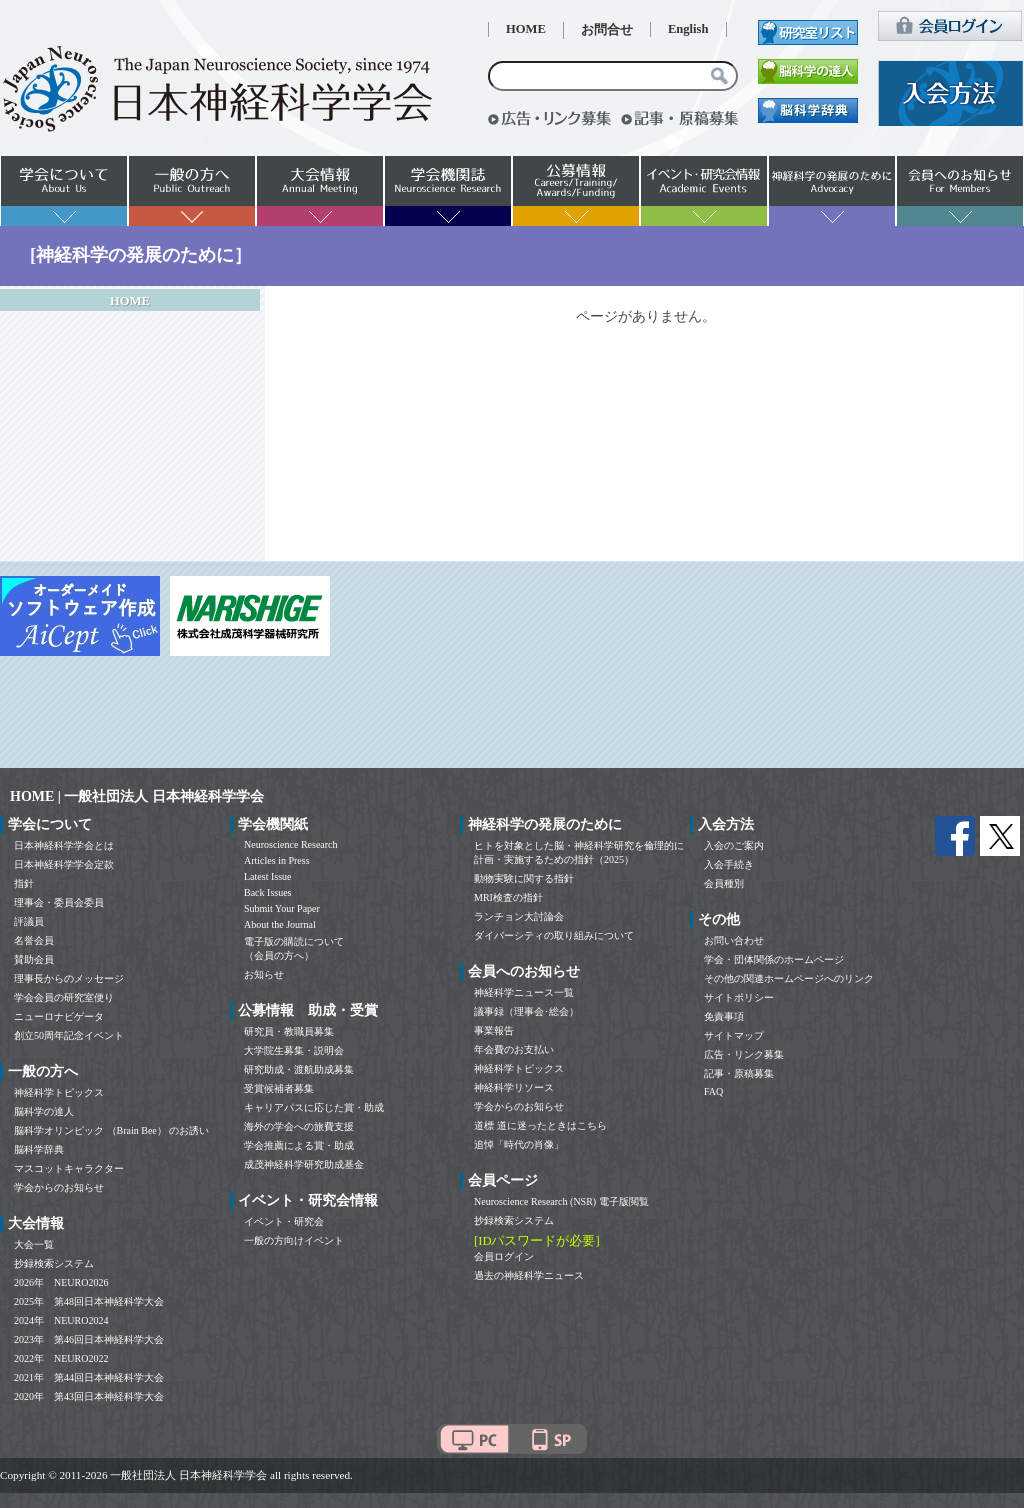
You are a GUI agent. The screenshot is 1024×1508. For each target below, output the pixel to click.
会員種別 (724, 883)
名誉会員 (34, 940)
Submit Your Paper (282, 908)
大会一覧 (34, 1244)
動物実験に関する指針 (524, 878)
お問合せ (607, 30)
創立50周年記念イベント (69, 1035)
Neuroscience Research (291, 844)
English (688, 29)
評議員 (29, 921)
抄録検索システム (54, 1263)
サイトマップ (734, 1035)
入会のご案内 (734, 845)
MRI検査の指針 (508, 897)
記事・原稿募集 (739, 1073)
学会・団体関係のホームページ (774, 959)
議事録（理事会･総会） (526, 1011)
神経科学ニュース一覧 (524, 992)
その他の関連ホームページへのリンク (789, 978)
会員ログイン (504, 1256)
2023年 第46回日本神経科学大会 (89, 1339)
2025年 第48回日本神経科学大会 (89, 1301)
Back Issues (268, 892)
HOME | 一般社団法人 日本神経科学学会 (137, 796)
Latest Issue (268, 876)
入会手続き (729, 864)
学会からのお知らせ (59, 1187)
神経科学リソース (514, 1087)
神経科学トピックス (59, 1092)
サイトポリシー (739, 997)
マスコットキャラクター (69, 1168)
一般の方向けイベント (294, 1240)
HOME (526, 29)
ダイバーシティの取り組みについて (554, 935)
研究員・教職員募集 (289, 1031)
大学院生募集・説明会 (294, 1050)
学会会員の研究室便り (64, 997)
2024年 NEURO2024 (61, 1320)
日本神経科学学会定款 (64, 864)
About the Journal (280, 924)
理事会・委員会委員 (59, 902)
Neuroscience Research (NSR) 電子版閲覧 (561, 1201)
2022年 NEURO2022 (61, 1358)
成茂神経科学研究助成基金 (304, 1164)
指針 (24, 883)
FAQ (713, 1091)
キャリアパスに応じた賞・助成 (314, 1107)
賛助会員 (34, 959)
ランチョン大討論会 (519, 916)
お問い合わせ (734, 940)
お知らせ (264, 974)
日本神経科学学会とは (64, 845)
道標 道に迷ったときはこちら (540, 1125)
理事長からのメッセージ (69, 978)
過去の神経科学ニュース (529, 1275)
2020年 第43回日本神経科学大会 (89, 1396)
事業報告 (494, 1030)
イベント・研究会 (284, 1221)
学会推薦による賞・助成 (299, 1145)
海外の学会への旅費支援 (299, 1126)
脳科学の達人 (44, 1111)
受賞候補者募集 (279, 1088)
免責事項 (724, 1016)
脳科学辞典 (39, 1149)
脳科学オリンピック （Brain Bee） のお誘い (111, 1130)
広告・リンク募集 (744, 1054)
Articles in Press (277, 860)
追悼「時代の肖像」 (519, 1144)
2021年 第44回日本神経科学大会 (89, 1377)
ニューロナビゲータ (59, 1016)
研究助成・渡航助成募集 (299, 1069)
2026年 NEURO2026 (61, 1282)
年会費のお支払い (514, 1049)
